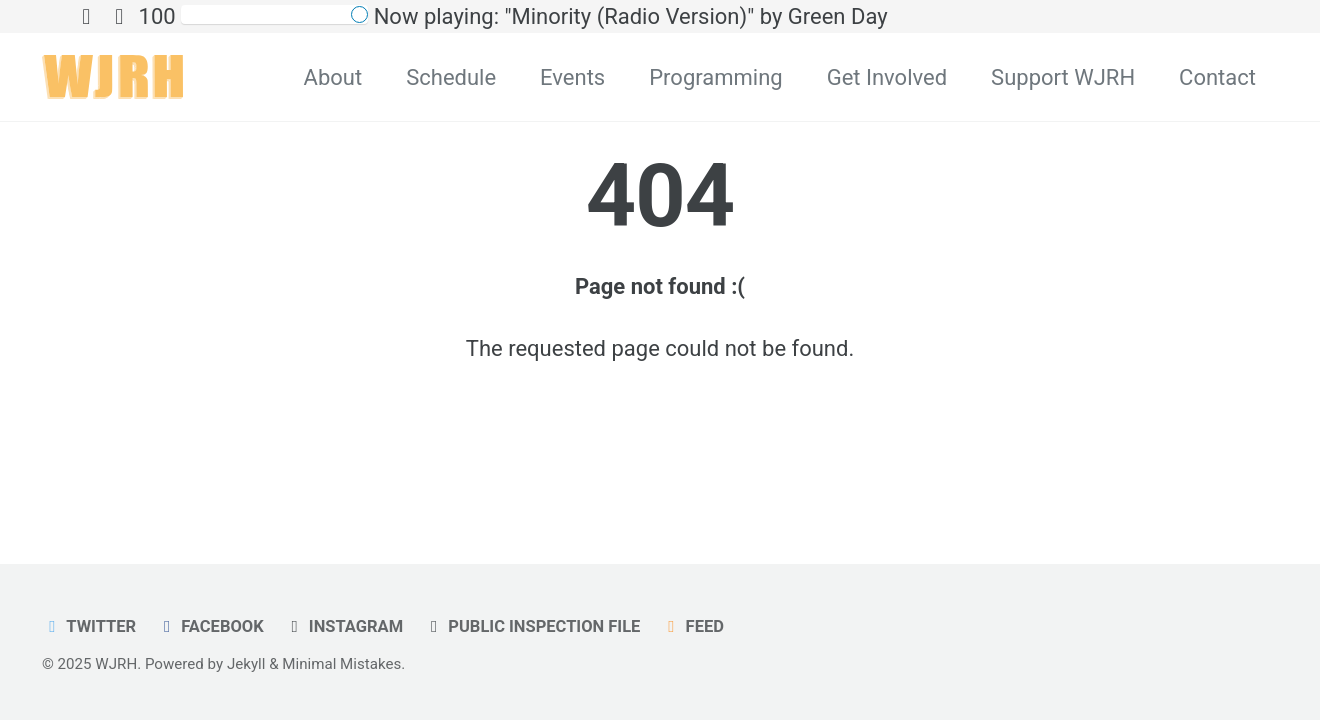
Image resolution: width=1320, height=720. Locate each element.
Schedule (451, 77)
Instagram (343, 626)
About (333, 77)
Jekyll (246, 664)
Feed (692, 626)
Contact (1217, 77)
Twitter (89, 626)
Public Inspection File (532, 626)
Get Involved (887, 77)
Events (572, 77)
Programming (715, 77)
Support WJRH (1063, 77)
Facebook (210, 626)
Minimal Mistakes (341, 664)
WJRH (116, 664)
